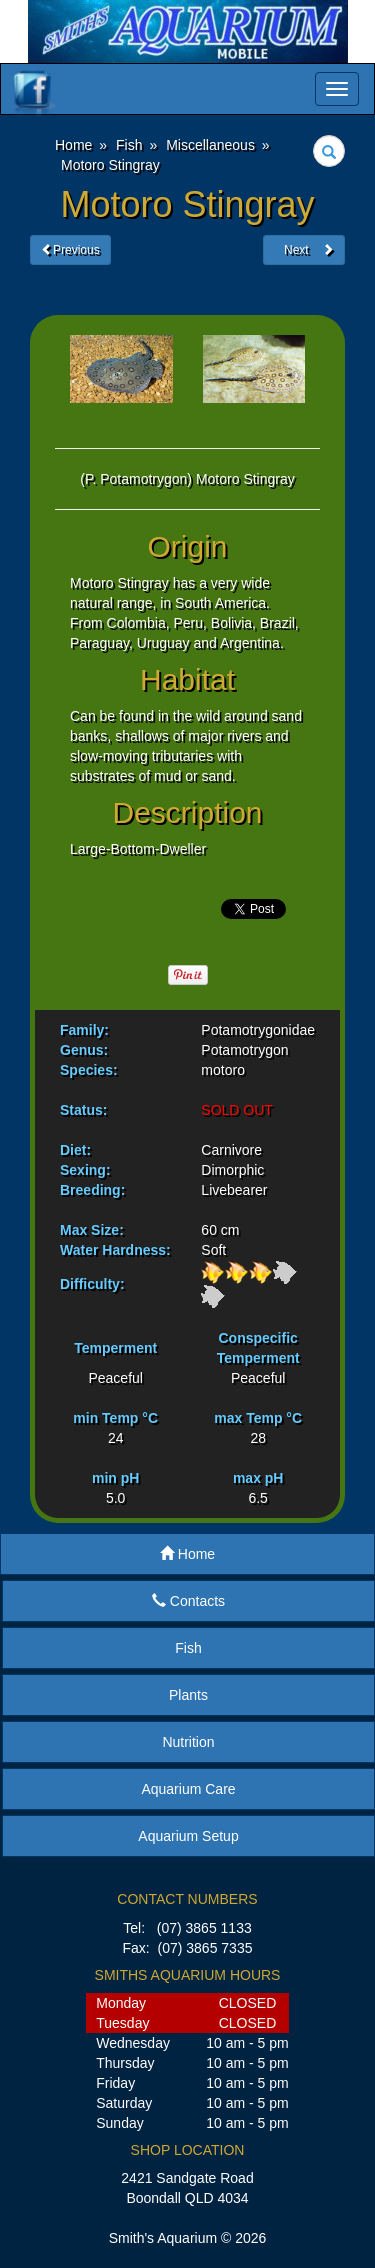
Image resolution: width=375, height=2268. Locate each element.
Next (304, 250)
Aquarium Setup (188, 1836)
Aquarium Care (188, 1789)
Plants (188, 1695)
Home (187, 1554)
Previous (70, 250)
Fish (188, 1648)
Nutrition (188, 1742)
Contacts (188, 1601)
